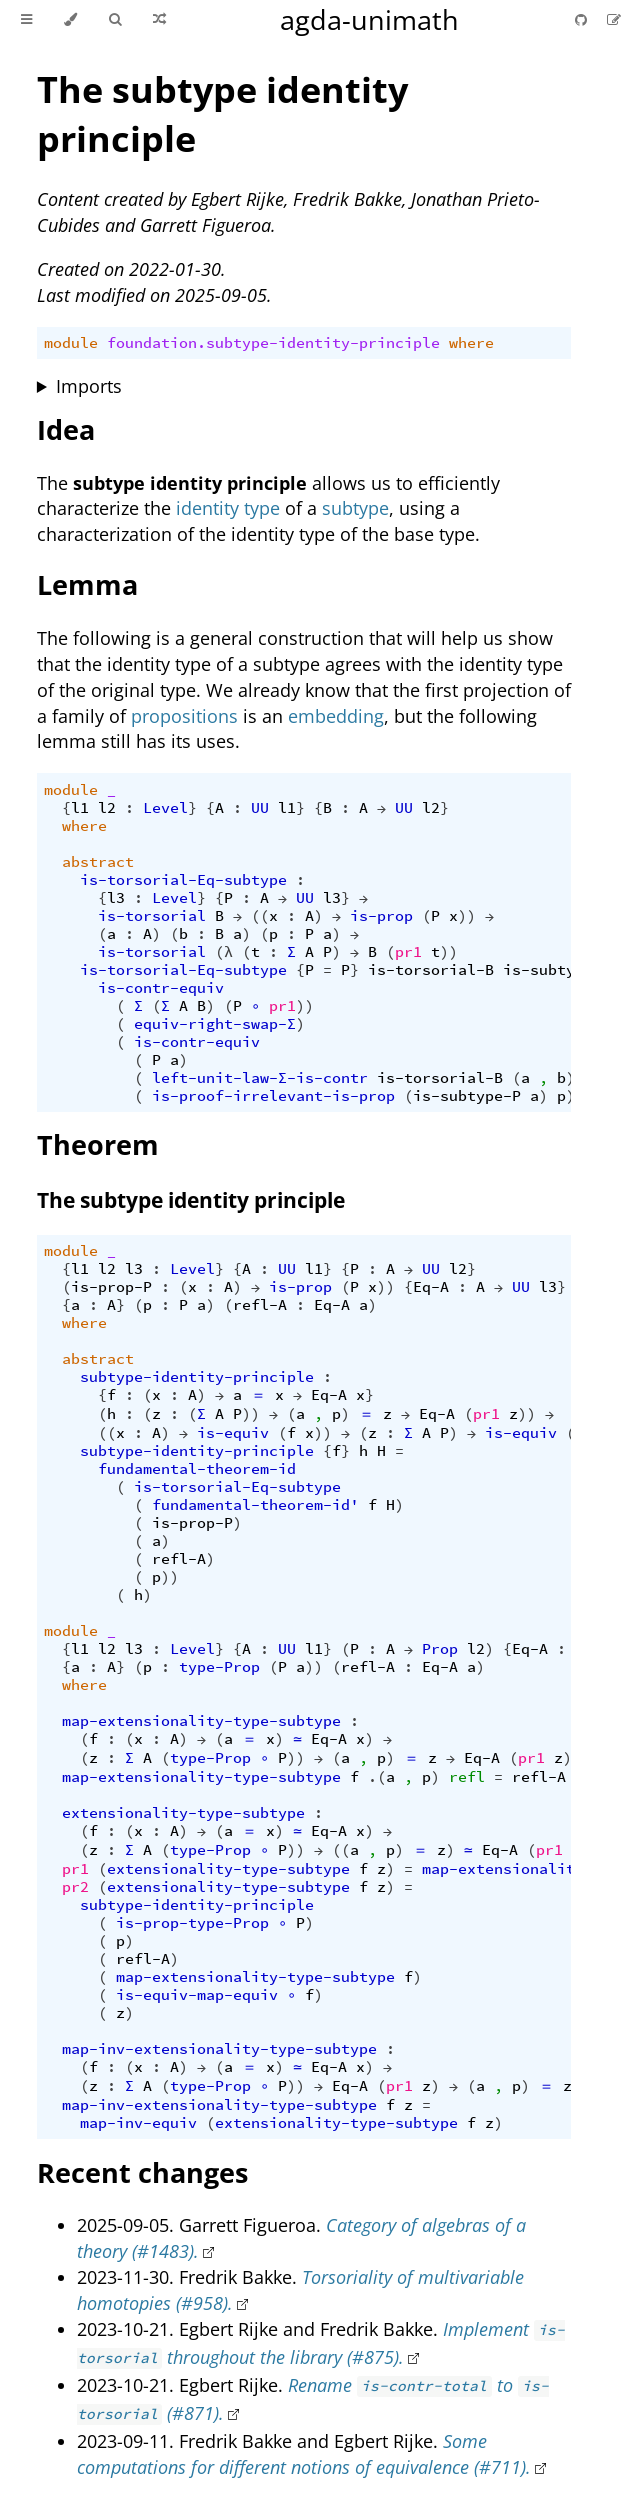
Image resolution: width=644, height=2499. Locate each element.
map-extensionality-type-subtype (201, 1721)
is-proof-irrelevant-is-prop (273, 1096)
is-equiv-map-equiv (197, 1995)
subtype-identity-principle (197, 1377)
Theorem (98, 1144)
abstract (98, 862)
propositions (184, 716)
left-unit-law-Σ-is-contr (260, 1078)
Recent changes (142, 2172)
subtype (355, 508)
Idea (66, 429)
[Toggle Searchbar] (115, 20)
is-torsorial (152, 916)
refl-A (260, 1305)
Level (165, 808)
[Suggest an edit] (614, 19)
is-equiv (233, 1433)
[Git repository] (583, 19)
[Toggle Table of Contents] (26, 20)
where (471, 343)
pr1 (408, 952)
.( (377, 1777)
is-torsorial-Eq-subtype (183, 880)
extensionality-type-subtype (183, 1813)
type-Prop (219, 1667)
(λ (224, 952)
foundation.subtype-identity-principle (273, 343)
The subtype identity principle (191, 1200)
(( (260, 916)
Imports (89, 386)
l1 (80, 808)
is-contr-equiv (161, 988)
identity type (228, 508)
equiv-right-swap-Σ (215, 1024)
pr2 (75, 1887)
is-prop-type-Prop (192, 1923)
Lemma (87, 584)
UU (260, 808)
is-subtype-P (557, 970)
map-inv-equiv (138, 2123)
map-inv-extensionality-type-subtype (219, 2049)
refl (467, 1777)
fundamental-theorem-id (197, 1469)
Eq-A (431, 1287)
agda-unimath (369, 19)
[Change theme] (70, 20)
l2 (107, 808)
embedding (336, 716)
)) (467, 916)
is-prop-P (111, 1287)
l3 (116, 898)
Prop (440, 1649)
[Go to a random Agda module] (159, 20)
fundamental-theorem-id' (255, 1505)
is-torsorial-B (431, 970)
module (71, 343)
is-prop (381, 916)
